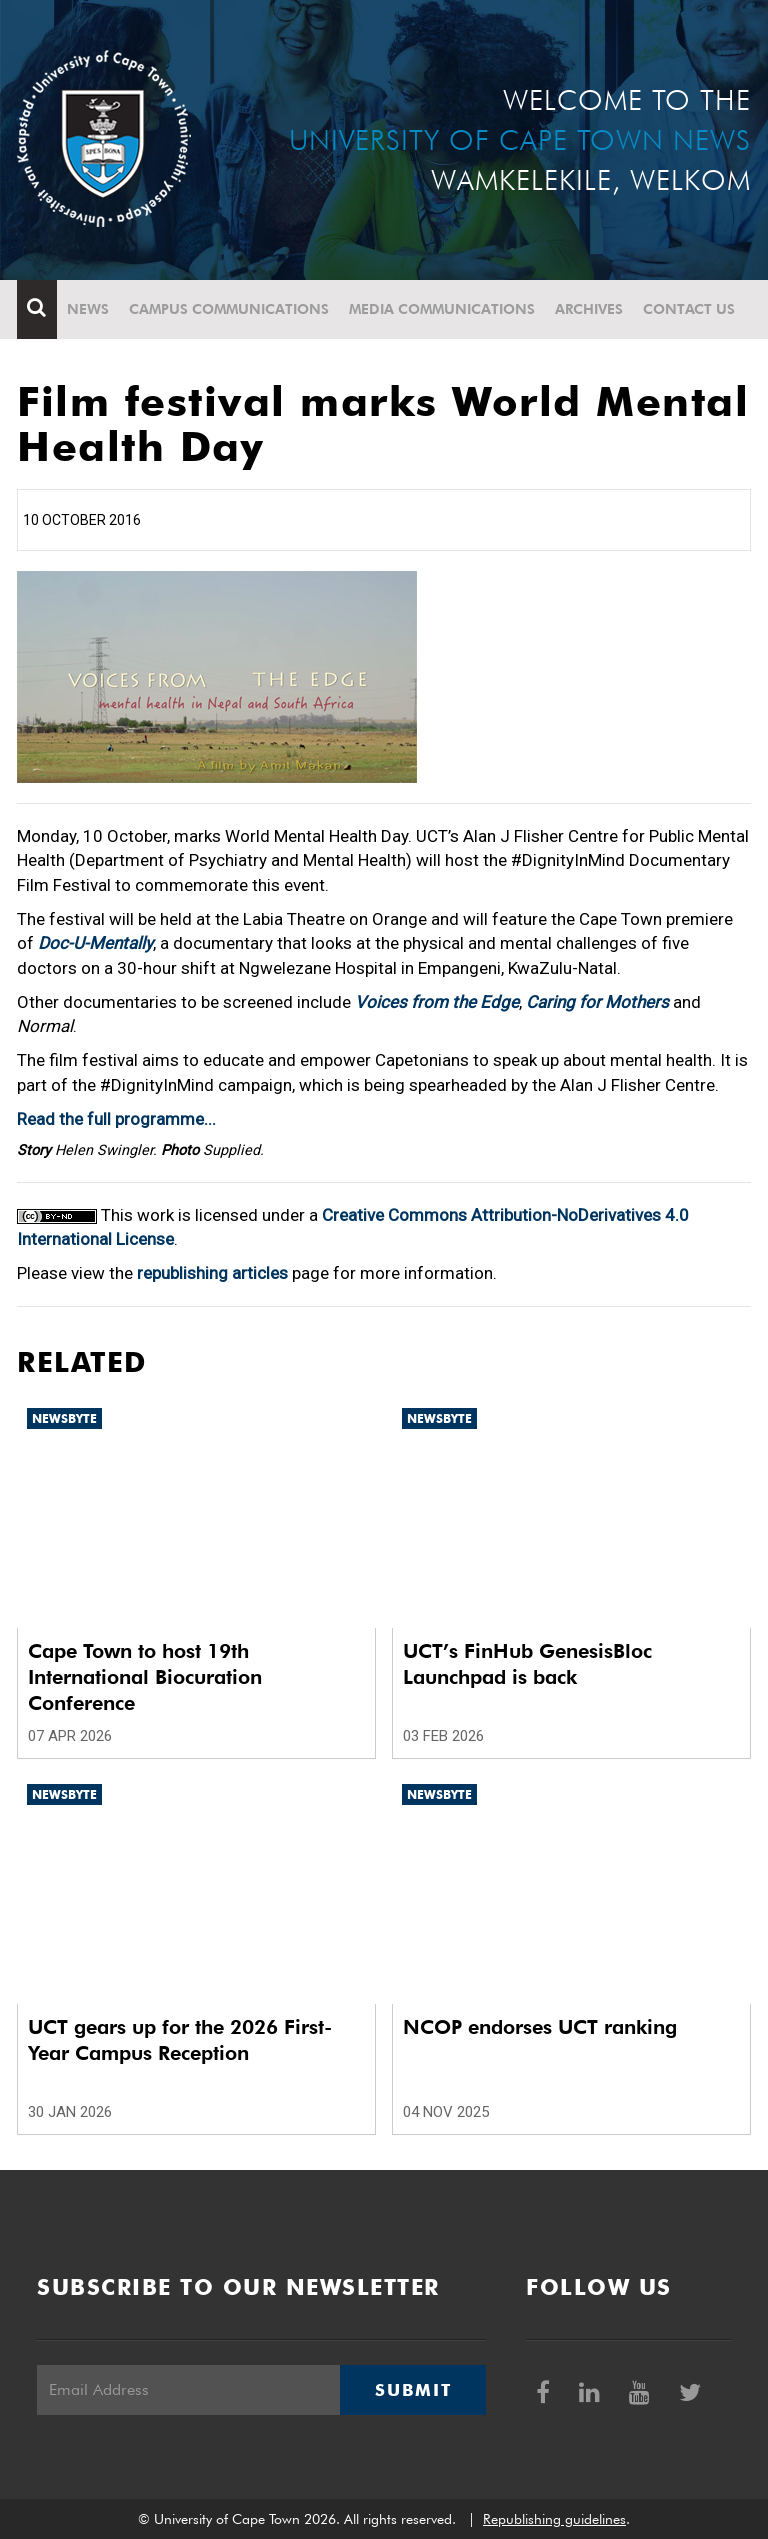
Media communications (442, 309)
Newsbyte (64, 1418)
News (88, 309)
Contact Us (689, 309)
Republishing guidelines (554, 2519)
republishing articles (212, 1273)
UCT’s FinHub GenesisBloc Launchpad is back (527, 1664)
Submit (413, 2390)
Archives (589, 309)
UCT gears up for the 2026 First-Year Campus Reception (180, 2040)
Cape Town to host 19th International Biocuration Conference (145, 1677)
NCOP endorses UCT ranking (540, 2027)
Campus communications (229, 309)
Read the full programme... (116, 1119)
